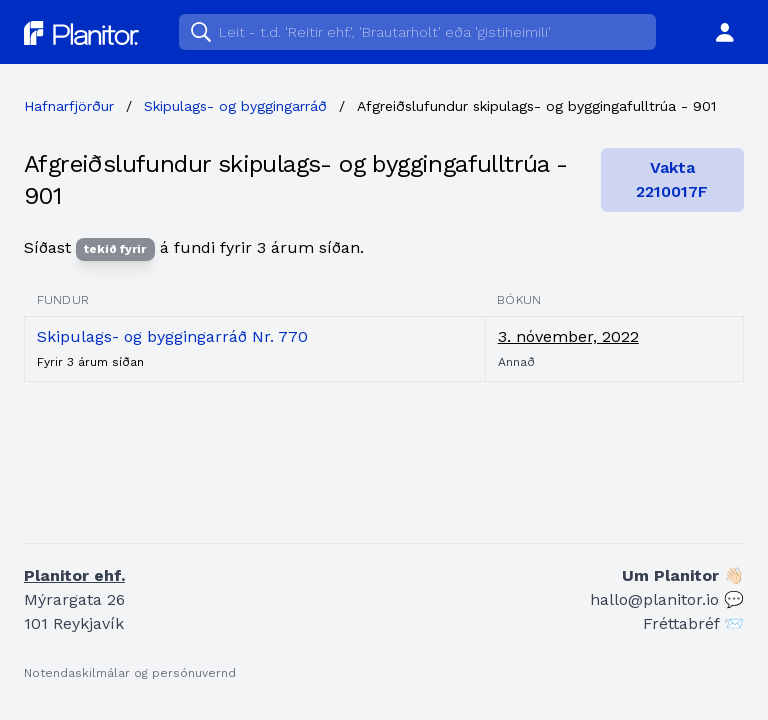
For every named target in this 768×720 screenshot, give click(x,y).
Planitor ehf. (74, 575)
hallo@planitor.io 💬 (667, 599)
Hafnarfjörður (69, 106)
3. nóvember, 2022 (568, 336)
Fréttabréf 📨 (693, 623)
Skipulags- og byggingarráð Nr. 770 (172, 336)
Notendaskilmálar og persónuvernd (130, 673)
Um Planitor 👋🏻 (683, 575)
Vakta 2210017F (672, 179)
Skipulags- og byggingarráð (235, 106)
